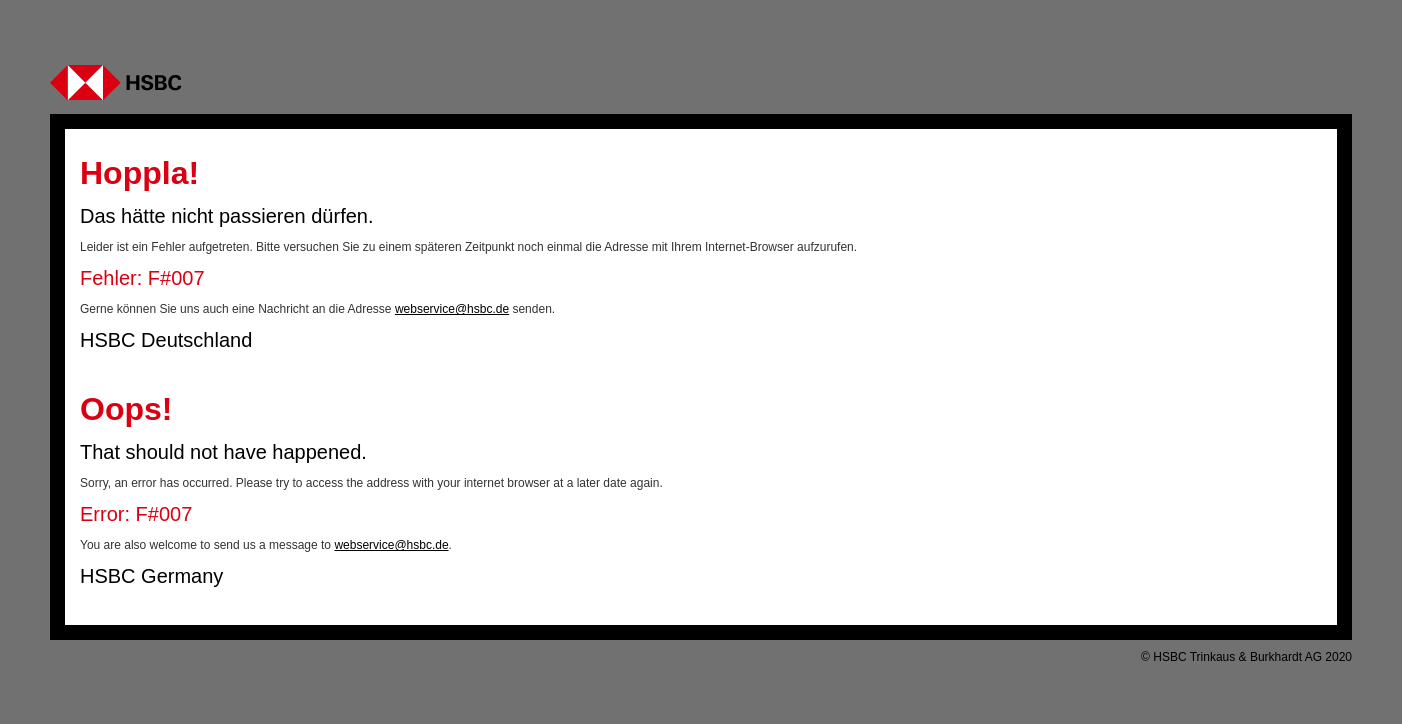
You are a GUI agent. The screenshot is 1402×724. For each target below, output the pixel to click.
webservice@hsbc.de (452, 309)
